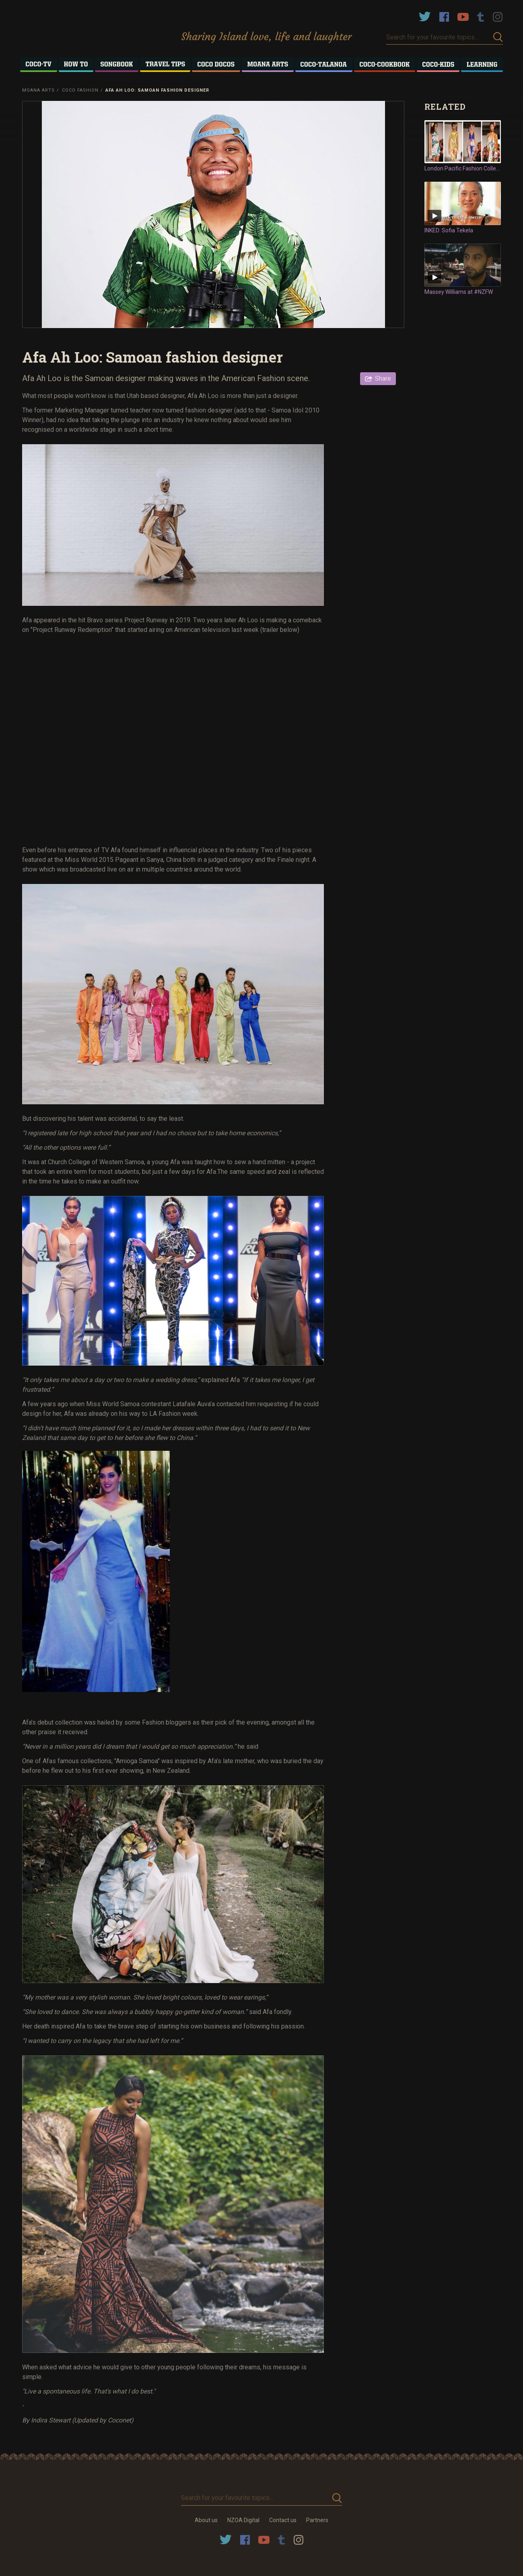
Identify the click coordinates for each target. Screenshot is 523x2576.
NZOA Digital (243, 2520)
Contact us (283, 2520)
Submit (498, 37)
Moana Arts (38, 90)
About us (206, 2520)
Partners (317, 2520)
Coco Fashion (80, 90)
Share (383, 378)
